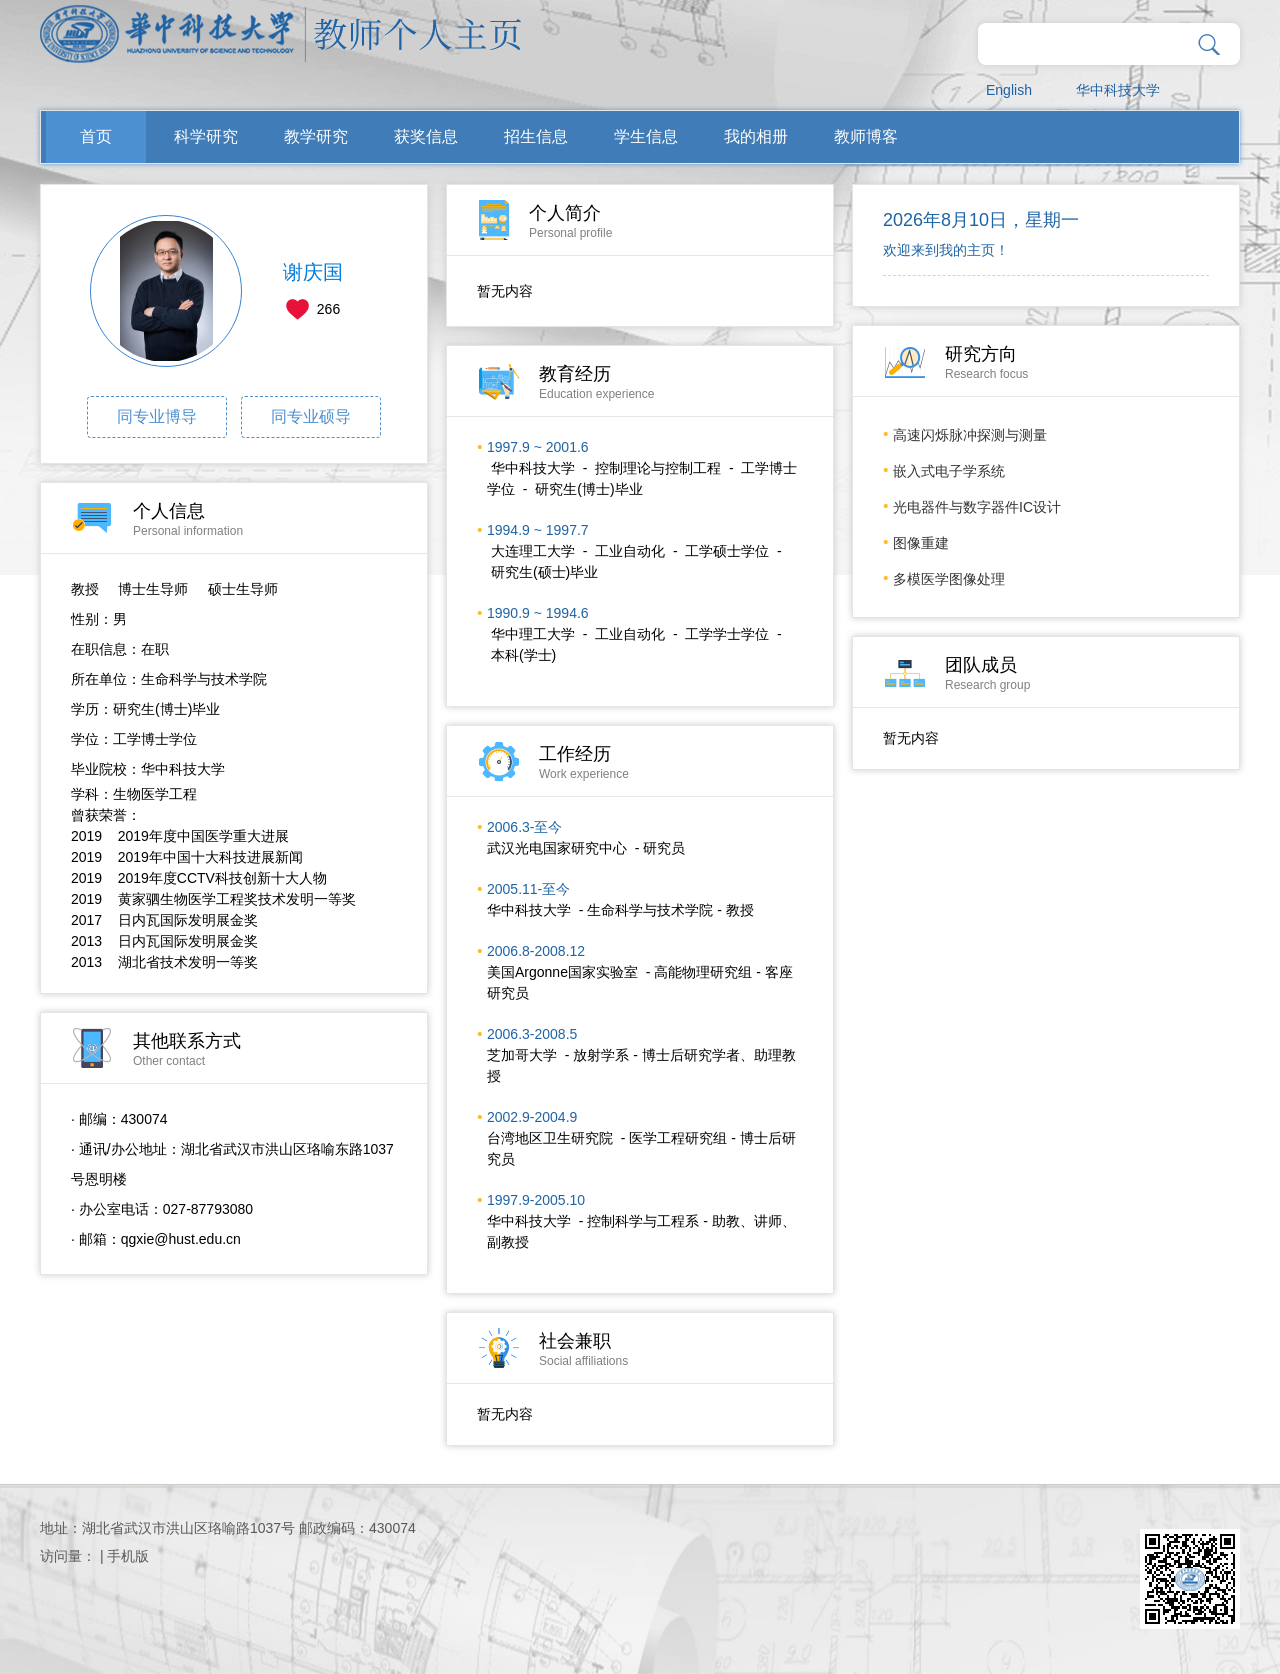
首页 (96, 136)
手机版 (128, 1556)
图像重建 (921, 543)
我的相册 (756, 136)
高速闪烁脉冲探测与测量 (970, 435)
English (1009, 90)
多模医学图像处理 (949, 579)
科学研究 (206, 136)
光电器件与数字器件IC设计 (977, 507)
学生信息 (646, 136)
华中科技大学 (1118, 90)
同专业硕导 (311, 416)
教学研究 (316, 136)
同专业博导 (157, 416)
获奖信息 (426, 136)
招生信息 (536, 136)
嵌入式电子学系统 (949, 471)
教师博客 (866, 136)
